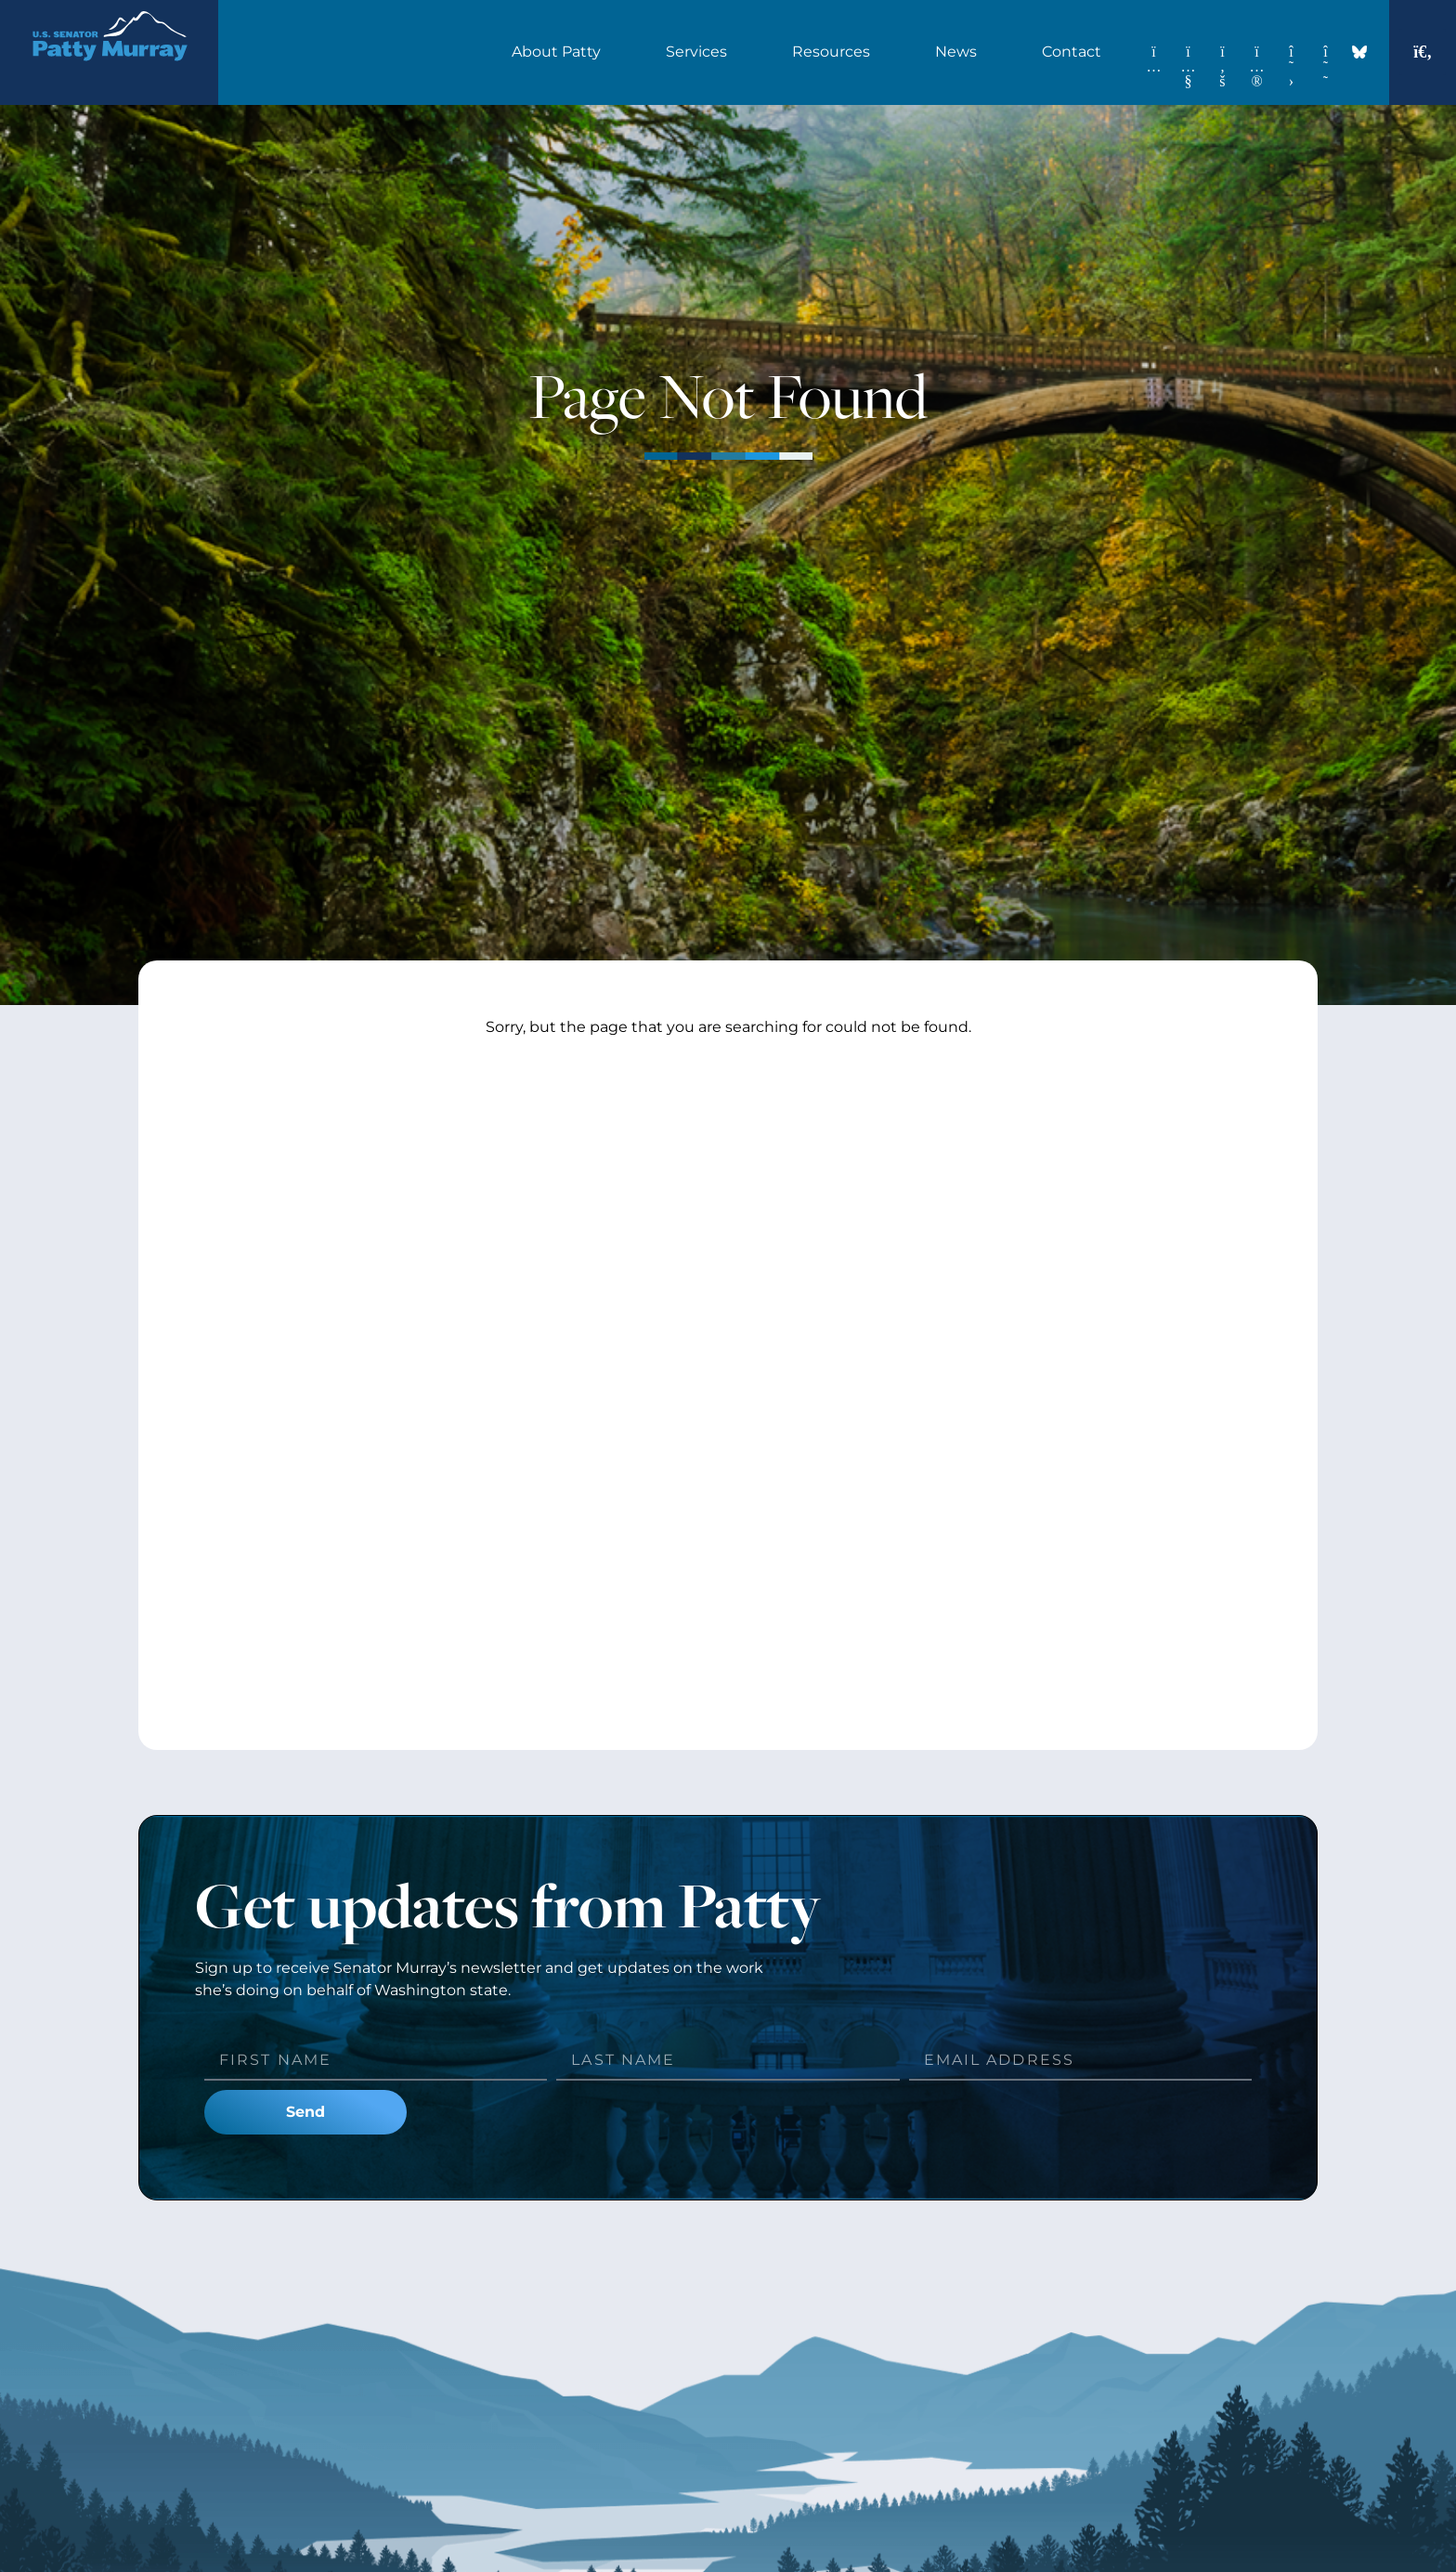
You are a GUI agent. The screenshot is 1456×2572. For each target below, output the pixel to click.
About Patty (561, 52)
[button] (1422, 52)
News (960, 52)
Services (701, 52)
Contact (1076, 52)
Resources (835, 52)
